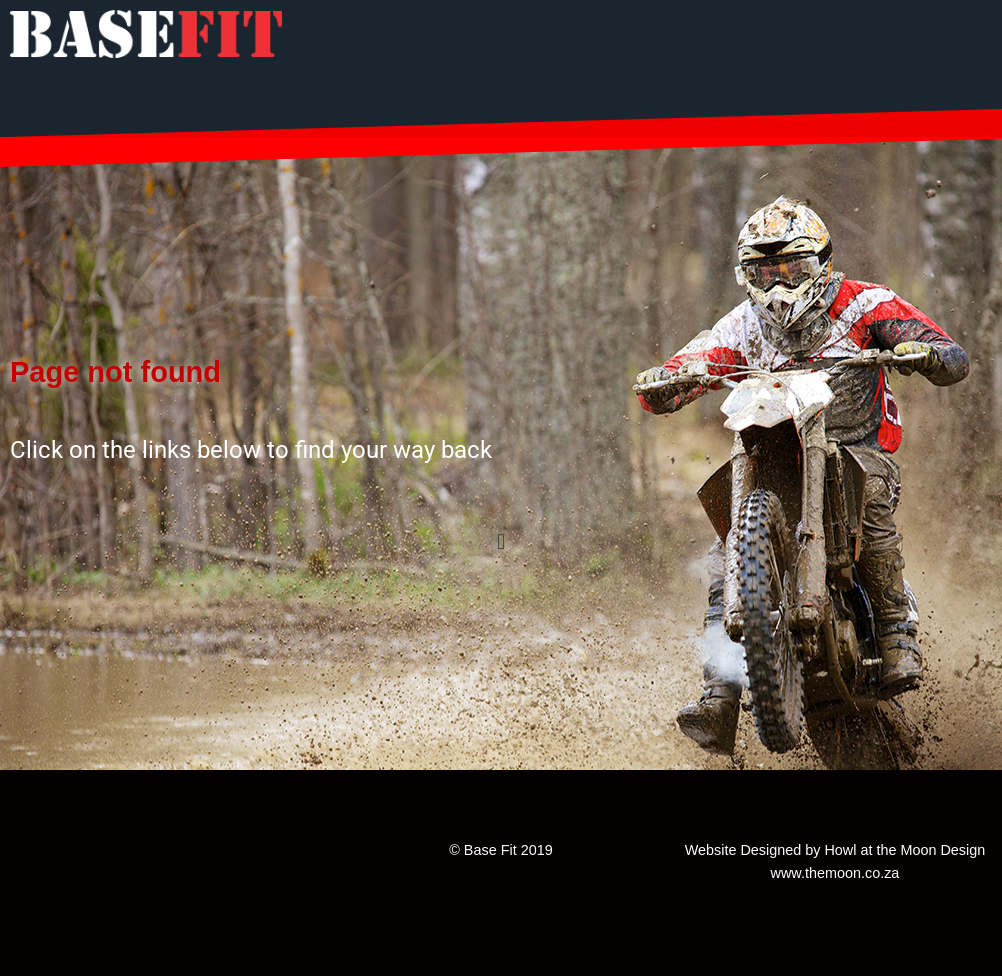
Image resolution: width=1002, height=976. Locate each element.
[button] (500, 541)
